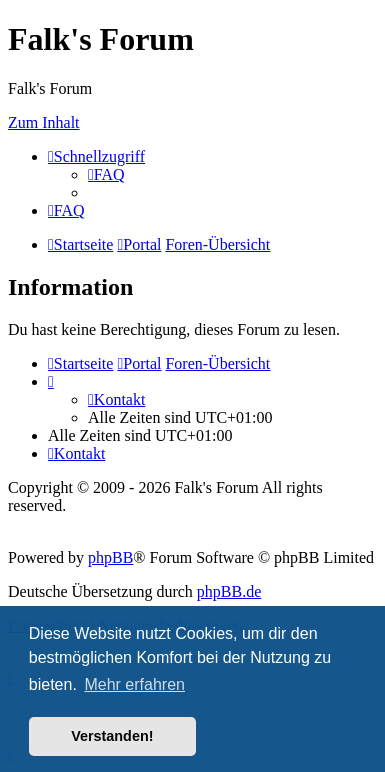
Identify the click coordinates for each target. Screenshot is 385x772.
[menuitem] (106, 174)
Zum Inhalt (44, 122)
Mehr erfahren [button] (134, 684)
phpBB (110, 557)
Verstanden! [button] (112, 736)
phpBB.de (229, 591)
